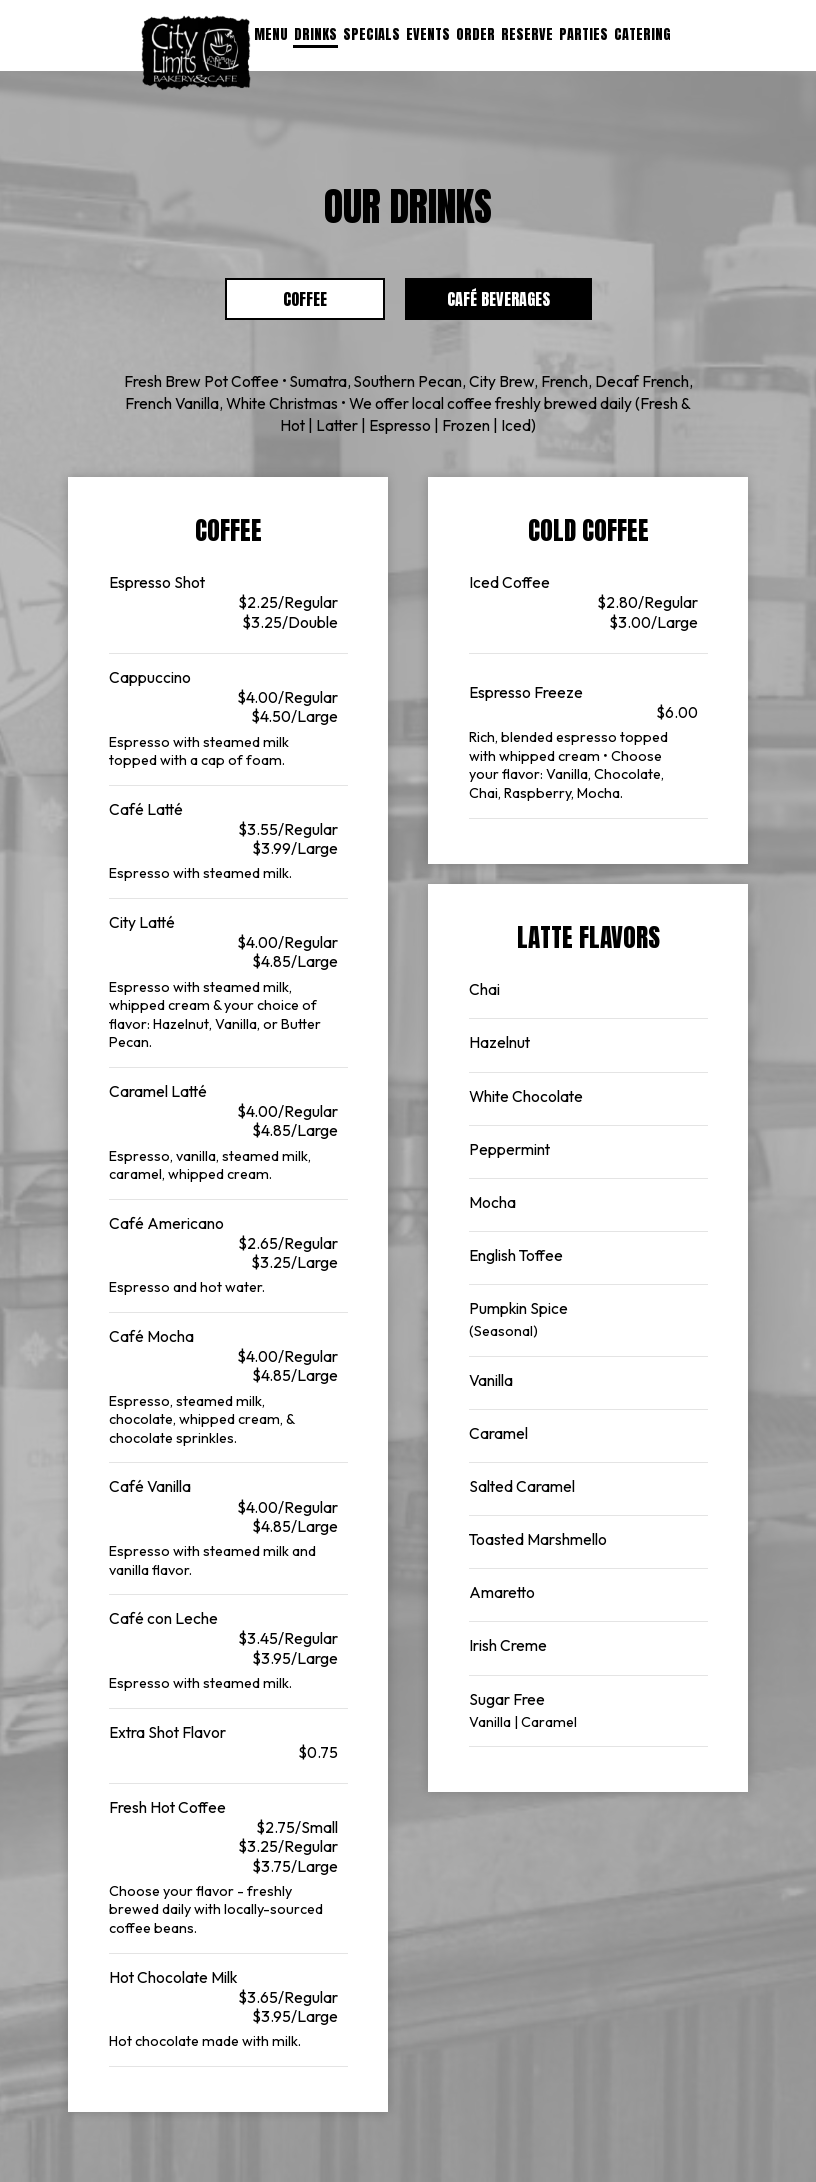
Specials (371, 35)
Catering (642, 35)
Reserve (527, 35)
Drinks (315, 35)
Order (475, 35)
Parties (583, 35)
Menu (271, 35)
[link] (196, 53)
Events (428, 35)
